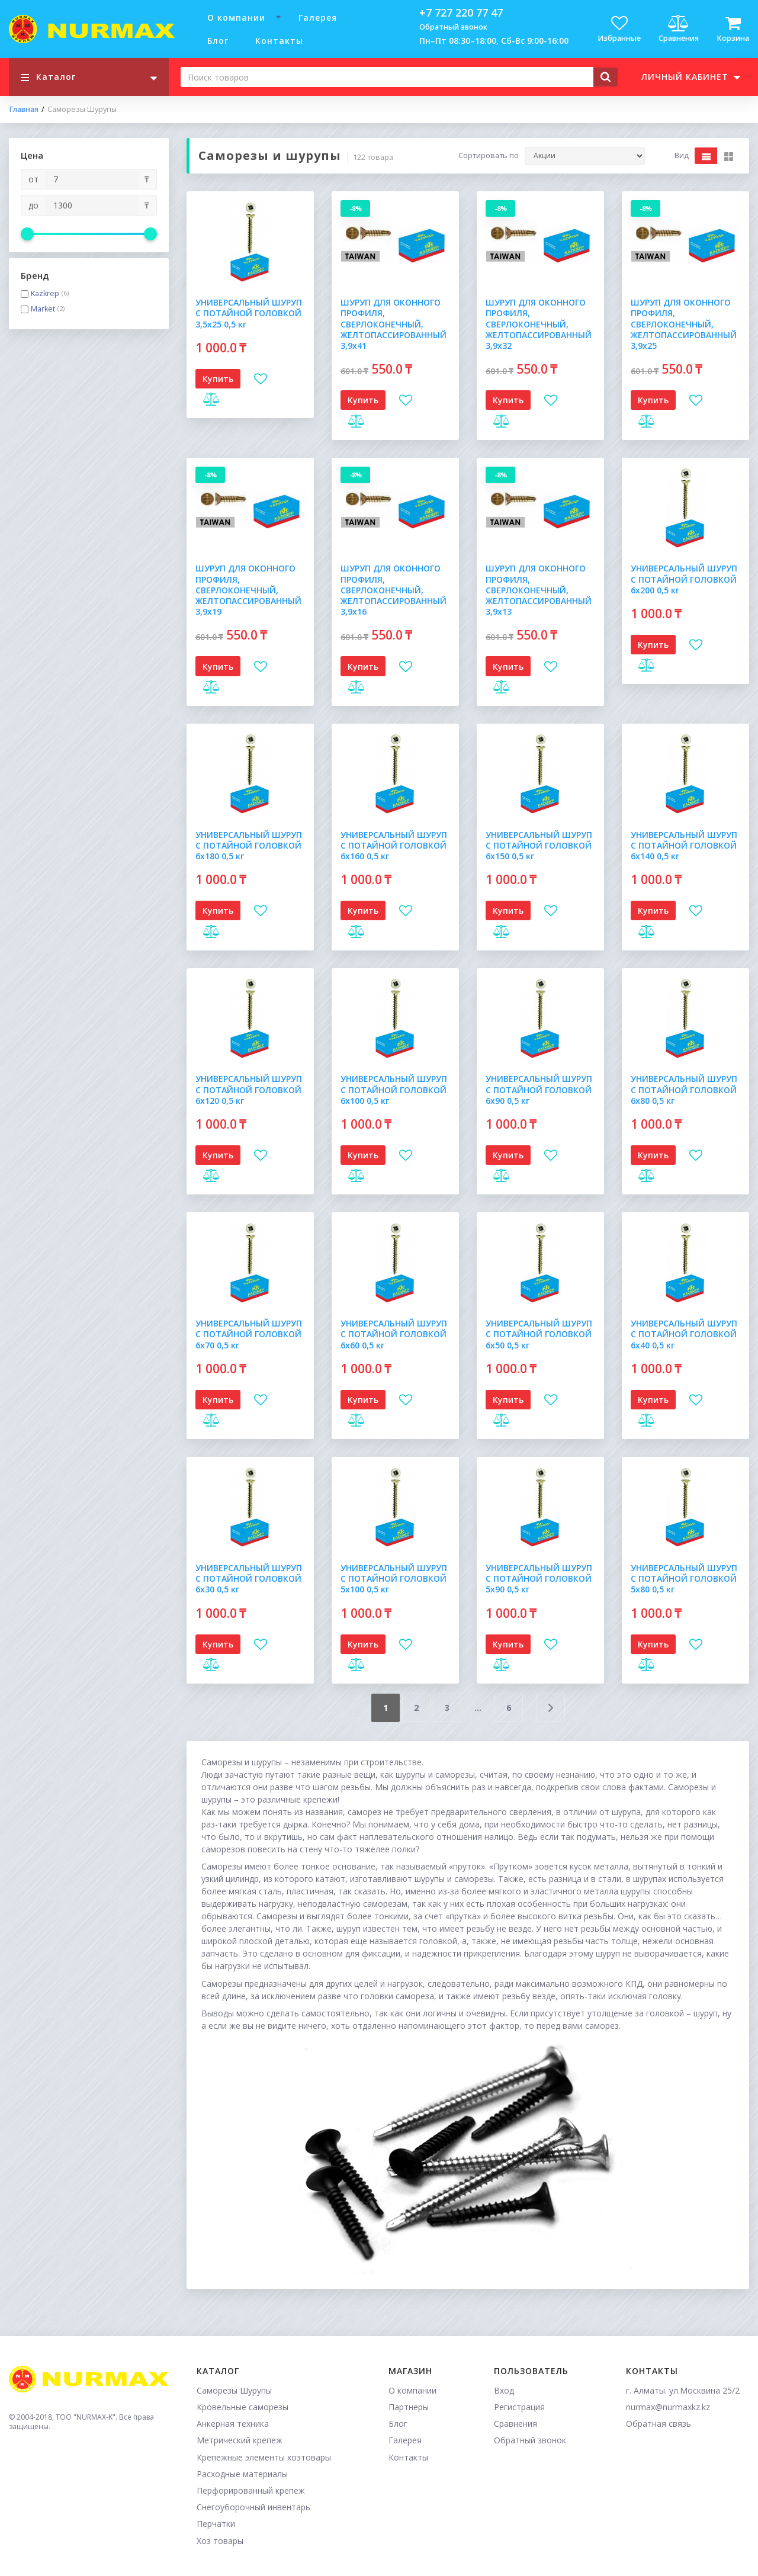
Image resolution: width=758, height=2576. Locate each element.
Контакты (279, 40)
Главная (23, 109)
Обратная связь (658, 2423)
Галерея (317, 17)
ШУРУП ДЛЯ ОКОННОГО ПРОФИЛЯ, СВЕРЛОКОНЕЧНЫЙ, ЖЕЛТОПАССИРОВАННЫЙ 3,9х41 (394, 324)
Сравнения (515, 2423)
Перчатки (216, 2523)
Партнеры (408, 2407)
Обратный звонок (453, 27)
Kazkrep (45, 293)
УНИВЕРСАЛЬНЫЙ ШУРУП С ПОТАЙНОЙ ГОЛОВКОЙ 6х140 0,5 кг (684, 845)
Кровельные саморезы (242, 2407)
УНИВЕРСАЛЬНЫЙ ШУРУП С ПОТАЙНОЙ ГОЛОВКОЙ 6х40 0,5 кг (684, 1334)
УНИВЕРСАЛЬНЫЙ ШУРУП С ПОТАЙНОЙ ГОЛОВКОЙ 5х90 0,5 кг (539, 1578)
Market (43, 309)
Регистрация (519, 2407)
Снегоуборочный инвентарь (253, 2507)
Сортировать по (488, 155)
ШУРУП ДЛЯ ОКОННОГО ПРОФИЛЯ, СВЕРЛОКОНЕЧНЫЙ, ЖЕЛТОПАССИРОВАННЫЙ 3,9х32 (539, 324)
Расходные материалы (242, 2473)
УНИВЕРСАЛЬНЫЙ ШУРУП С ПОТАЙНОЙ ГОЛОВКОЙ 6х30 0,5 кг (248, 1578)
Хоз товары (220, 2540)
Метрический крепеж (239, 2440)
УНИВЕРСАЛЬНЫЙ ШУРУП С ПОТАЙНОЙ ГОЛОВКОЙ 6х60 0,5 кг (394, 1334)
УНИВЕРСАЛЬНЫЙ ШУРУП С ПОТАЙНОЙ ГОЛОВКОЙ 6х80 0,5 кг (684, 1089)
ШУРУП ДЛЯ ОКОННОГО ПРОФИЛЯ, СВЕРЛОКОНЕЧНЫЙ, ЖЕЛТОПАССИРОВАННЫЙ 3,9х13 (539, 590)
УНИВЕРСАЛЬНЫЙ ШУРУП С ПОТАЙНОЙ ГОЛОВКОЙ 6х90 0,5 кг (539, 1089)
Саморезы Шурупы (234, 2390)
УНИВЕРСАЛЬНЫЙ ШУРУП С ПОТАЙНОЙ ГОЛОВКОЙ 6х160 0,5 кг (394, 845)
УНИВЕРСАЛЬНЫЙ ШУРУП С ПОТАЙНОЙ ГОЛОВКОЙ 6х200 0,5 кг (684, 579)
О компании (236, 17)
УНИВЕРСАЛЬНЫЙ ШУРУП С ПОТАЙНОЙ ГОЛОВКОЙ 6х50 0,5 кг (539, 1334)
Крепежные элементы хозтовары (264, 2457)
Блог (218, 40)
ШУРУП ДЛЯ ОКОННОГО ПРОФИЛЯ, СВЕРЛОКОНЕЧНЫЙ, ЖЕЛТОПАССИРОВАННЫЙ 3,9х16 (394, 590)
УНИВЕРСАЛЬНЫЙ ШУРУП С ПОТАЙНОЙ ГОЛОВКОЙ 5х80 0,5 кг (684, 1578)
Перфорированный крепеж (251, 2490)
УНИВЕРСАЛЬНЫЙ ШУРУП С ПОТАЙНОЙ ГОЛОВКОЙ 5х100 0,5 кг (394, 1578)
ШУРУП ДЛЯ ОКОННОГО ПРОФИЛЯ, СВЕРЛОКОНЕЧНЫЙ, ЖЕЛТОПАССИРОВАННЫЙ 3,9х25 (684, 324)
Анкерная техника (233, 2423)
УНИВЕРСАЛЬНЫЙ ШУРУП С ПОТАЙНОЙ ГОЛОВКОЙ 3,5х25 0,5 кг (248, 313)
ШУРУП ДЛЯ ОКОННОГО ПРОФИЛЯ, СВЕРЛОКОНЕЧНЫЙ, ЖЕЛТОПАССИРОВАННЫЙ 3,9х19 (248, 590)
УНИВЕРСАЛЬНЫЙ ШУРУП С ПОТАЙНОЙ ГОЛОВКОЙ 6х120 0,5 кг (248, 1089)
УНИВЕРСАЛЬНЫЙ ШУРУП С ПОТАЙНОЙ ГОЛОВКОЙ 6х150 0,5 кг (539, 845)
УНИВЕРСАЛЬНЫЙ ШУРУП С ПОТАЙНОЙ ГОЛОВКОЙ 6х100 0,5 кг (394, 1089)
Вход (504, 2390)
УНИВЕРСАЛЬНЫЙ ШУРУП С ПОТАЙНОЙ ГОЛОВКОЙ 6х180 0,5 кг (248, 845)
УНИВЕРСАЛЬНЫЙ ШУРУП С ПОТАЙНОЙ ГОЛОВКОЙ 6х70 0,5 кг (248, 1334)
